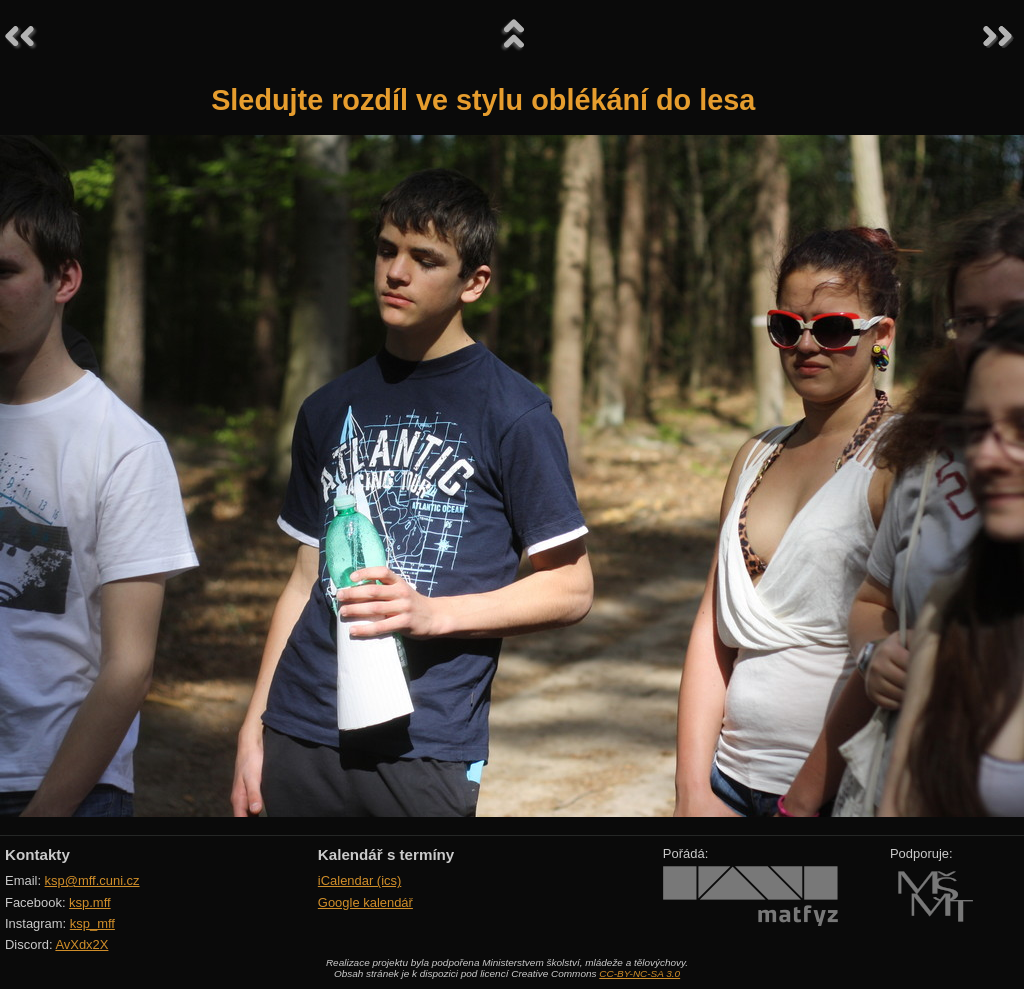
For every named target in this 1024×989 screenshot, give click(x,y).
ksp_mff (92, 923)
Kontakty (37, 854)
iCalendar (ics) (360, 880)
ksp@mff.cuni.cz (92, 880)
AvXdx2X (81, 944)
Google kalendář (365, 902)
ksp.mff (90, 902)
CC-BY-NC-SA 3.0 (639, 973)
